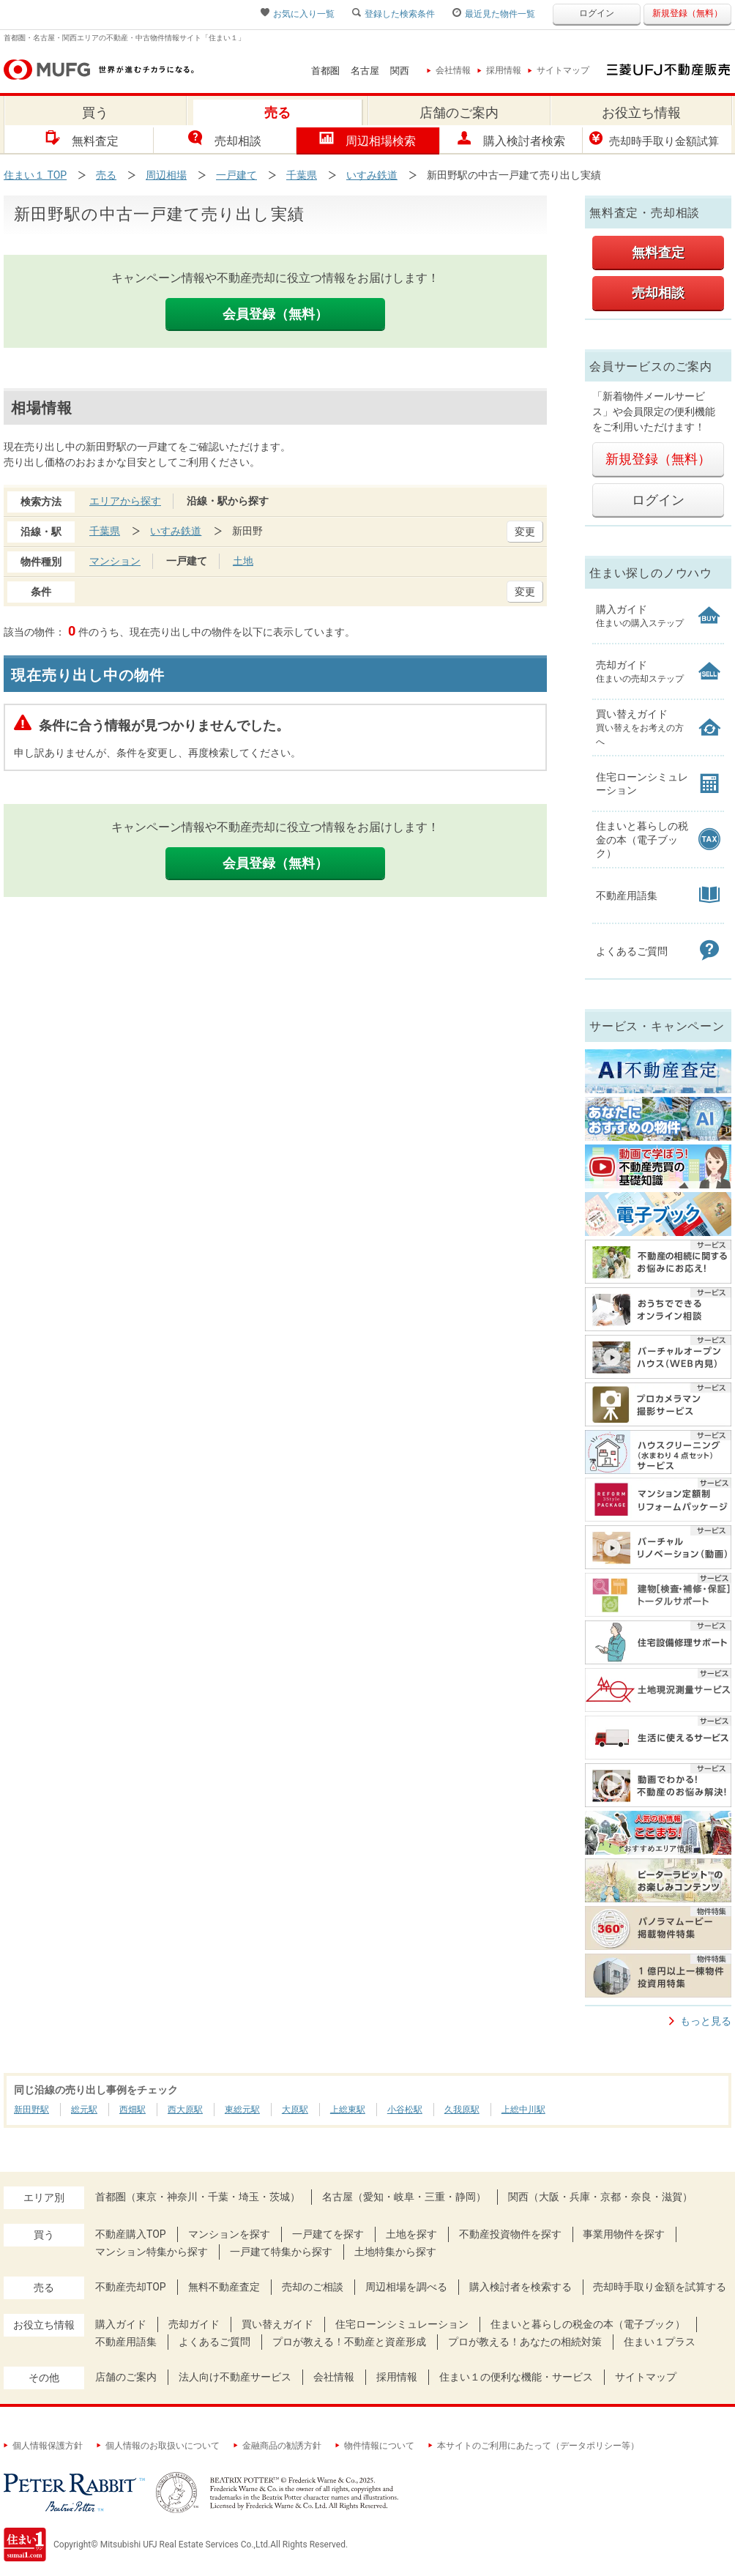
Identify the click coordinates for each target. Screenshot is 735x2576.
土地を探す (411, 2234)
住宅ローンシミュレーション (402, 2324)
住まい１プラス (659, 2342)
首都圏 (325, 70)
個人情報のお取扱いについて (158, 2446)
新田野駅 (31, 2109)
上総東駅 (347, 2109)
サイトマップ (559, 70)
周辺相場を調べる (406, 2287)
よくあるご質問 (214, 2342)
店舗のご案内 (126, 2377)
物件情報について (374, 2446)
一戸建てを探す (328, 2234)
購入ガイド (120, 2324)
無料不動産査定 (224, 2287)
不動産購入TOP (130, 2234)
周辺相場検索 (367, 139)
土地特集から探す (395, 2251)
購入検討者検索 (511, 139)
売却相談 (224, 139)
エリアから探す (125, 501)
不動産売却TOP (130, 2287)
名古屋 (365, 70)
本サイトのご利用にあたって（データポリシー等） (533, 2446)
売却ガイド (194, 2324)
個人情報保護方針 (43, 2446)
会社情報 (449, 70)
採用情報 (500, 70)
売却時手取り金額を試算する (659, 2287)
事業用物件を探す (624, 2234)
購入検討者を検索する (520, 2287)
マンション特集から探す (151, 2251)
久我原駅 (462, 2109)
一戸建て (186, 561)
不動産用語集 (126, 2342)
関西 (399, 70)
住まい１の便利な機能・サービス (516, 2377)
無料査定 (82, 139)
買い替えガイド (277, 2324)
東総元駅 (242, 2109)
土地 (243, 561)
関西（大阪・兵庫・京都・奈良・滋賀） (600, 2197)
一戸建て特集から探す (281, 2251)
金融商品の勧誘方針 (277, 2446)
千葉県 (104, 531)
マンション (115, 561)
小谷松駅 (404, 2109)
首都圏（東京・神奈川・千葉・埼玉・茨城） (197, 2197)
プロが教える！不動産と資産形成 (349, 2342)
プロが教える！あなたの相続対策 (525, 2342)
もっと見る (705, 2021)
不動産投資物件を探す (510, 2234)
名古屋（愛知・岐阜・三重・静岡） (404, 2197)
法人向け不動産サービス (235, 2377)
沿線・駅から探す (228, 501)
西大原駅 (185, 2109)
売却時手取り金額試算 (654, 139)
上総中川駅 (523, 2109)
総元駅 (84, 2109)
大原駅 (295, 2109)
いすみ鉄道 (175, 531)
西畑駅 (132, 2109)
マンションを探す (229, 2234)
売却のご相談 (312, 2287)
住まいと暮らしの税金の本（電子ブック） (587, 2324)
